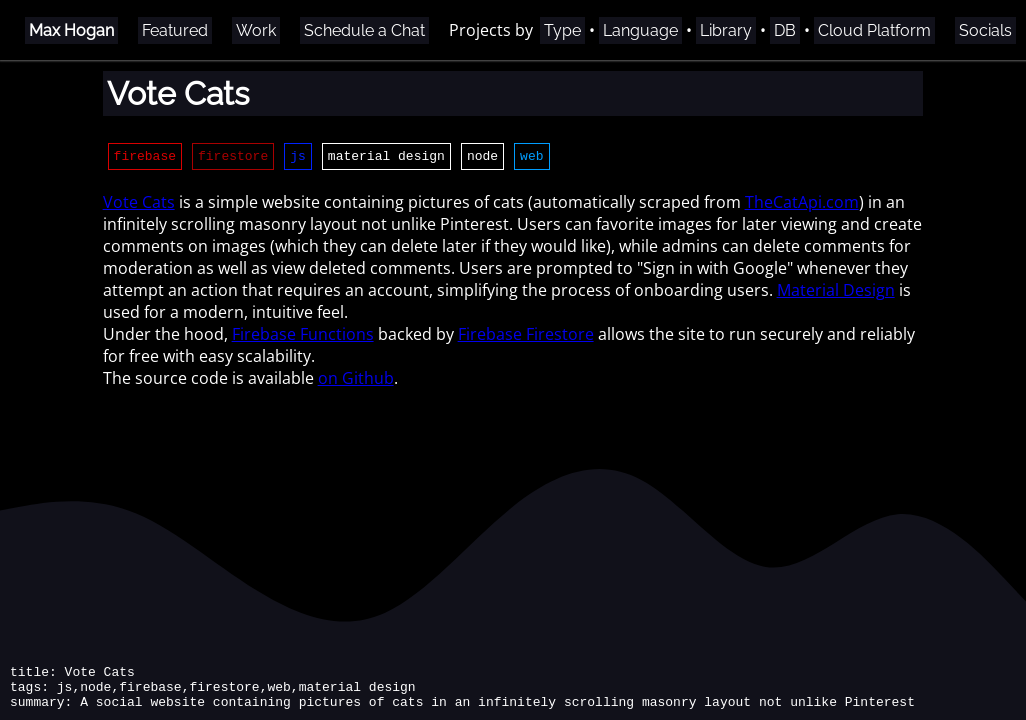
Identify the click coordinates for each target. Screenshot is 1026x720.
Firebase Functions (303, 337)
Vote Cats (139, 205)
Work (256, 30)
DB (785, 30)
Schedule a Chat (364, 30)
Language (640, 30)
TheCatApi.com (802, 205)
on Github (356, 381)
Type (562, 30)
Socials (985, 30)
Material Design (836, 293)
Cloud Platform (874, 30)
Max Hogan (71, 30)
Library (726, 30)
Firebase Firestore (526, 337)
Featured (175, 30)
